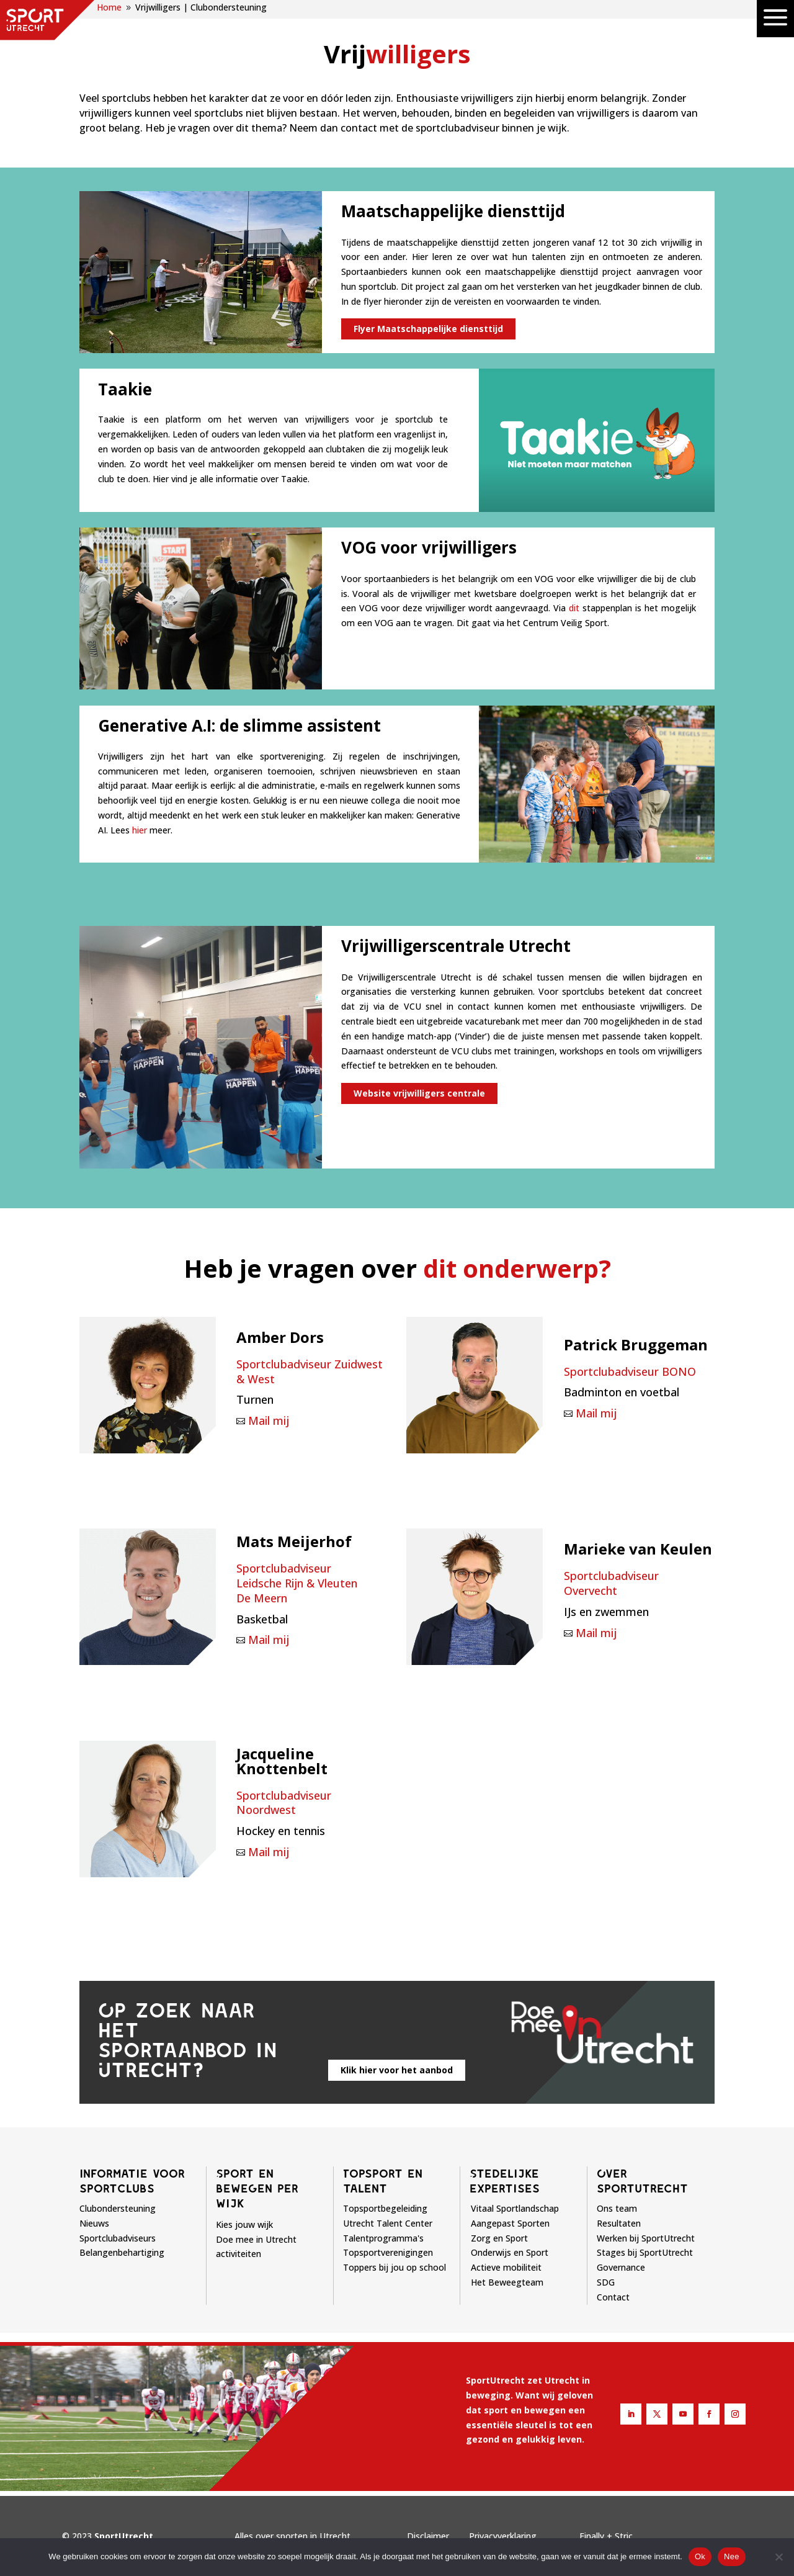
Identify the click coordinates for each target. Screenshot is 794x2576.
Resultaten (619, 2223)
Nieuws (94, 2223)
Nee (731, 2556)
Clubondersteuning (117, 2208)
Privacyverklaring (503, 2536)
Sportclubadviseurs (117, 2238)
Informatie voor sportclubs (132, 2180)
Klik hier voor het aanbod (397, 2070)
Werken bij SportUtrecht (646, 2238)
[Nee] (778, 2557)
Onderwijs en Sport (509, 2252)
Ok (700, 2556)
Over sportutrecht (642, 2180)
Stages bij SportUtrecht (645, 2252)
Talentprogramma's (383, 2238)
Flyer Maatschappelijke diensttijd (428, 328)
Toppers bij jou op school (394, 2267)
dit (574, 608)
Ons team (617, 2208)
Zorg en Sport (499, 2238)
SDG (606, 2282)
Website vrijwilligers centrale (419, 1093)
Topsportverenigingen (388, 2252)
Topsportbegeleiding (385, 2208)
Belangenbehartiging (121, 2252)
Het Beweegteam (507, 2282)
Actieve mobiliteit (506, 2267)
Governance (621, 2267)
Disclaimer (428, 2536)
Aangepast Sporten (510, 2223)
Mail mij (268, 1420)
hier (139, 830)
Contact (613, 2297)
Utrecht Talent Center (387, 2223)
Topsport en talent (382, 2180)
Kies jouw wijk (244, 2224)
